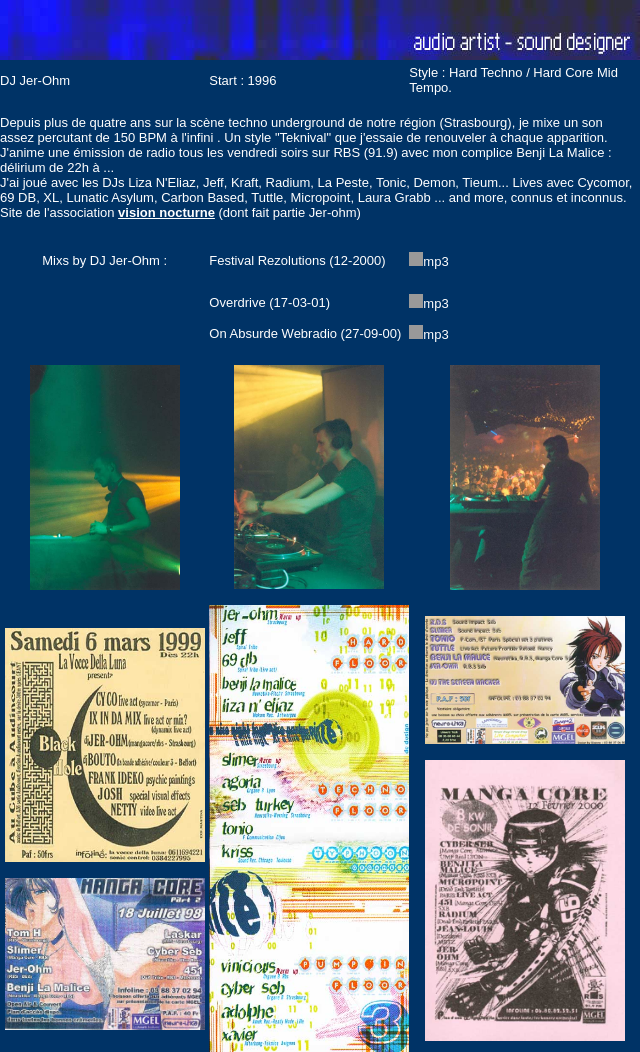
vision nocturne (166, 212)
